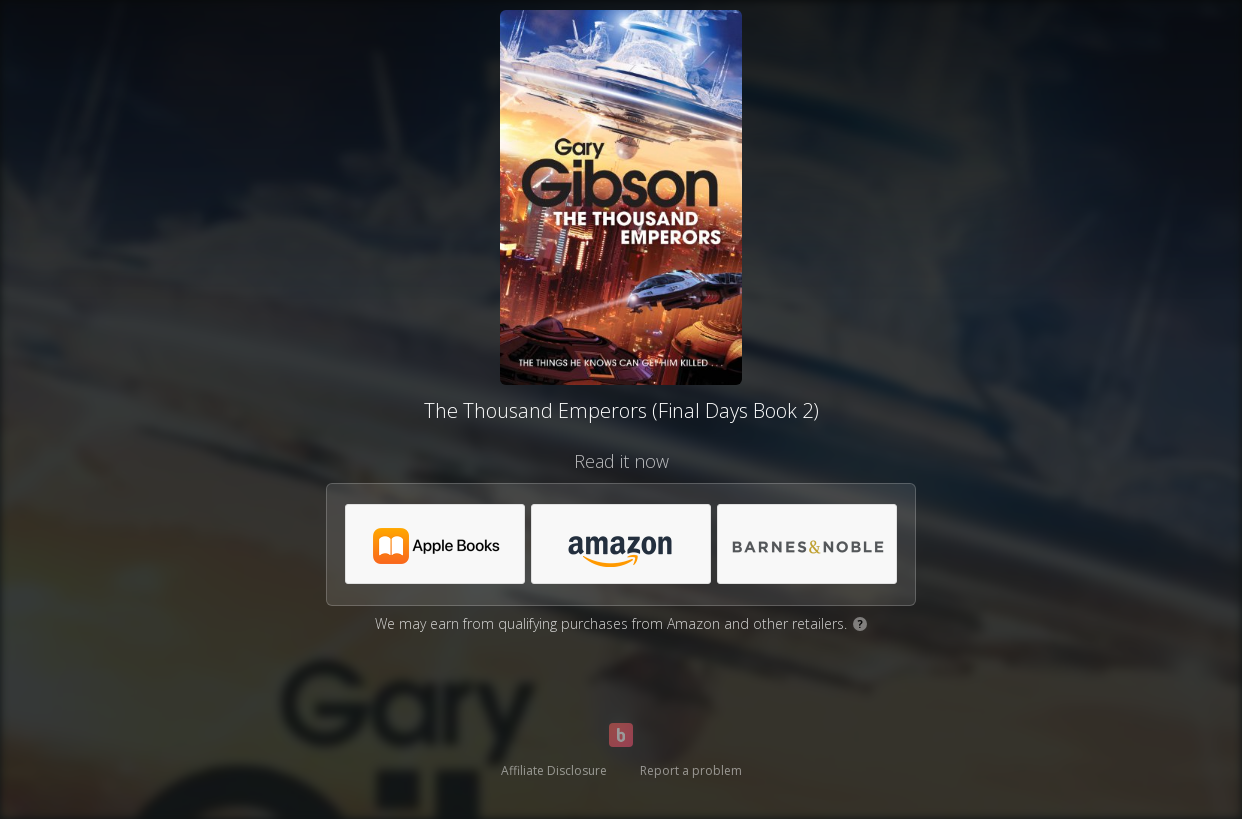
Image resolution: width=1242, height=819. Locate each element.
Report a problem (691, 770)
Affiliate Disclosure (554, 770)
